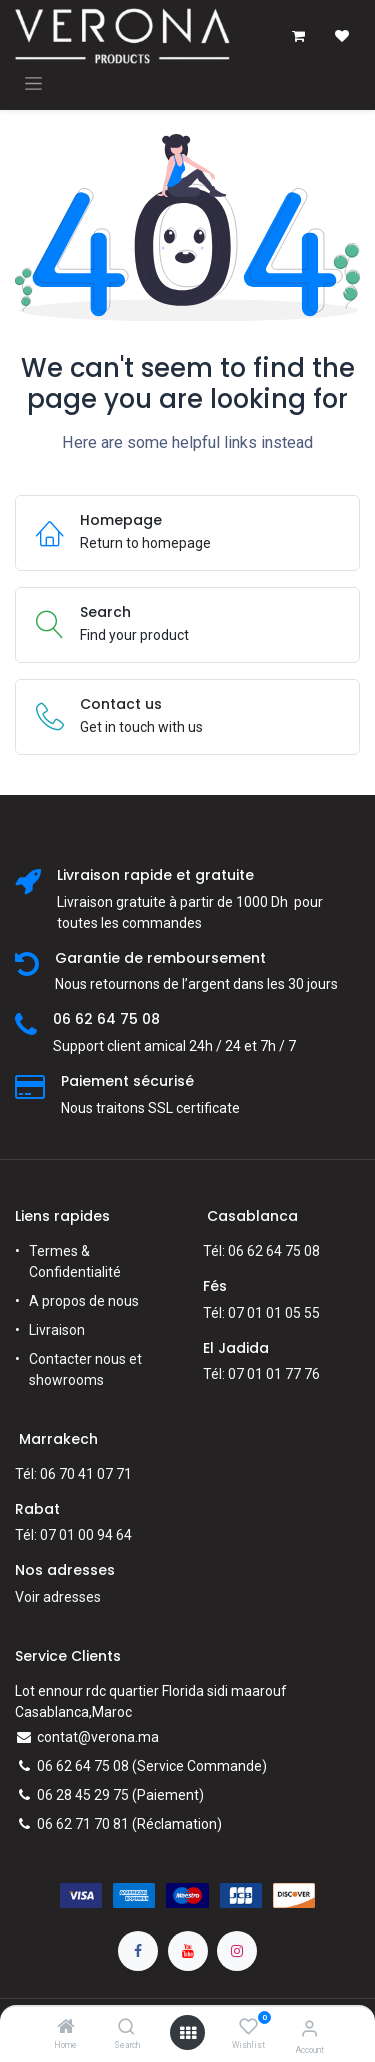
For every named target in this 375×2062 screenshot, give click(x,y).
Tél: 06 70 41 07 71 (73, 1474)
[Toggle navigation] (33, 83)
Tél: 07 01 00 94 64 (73, 1535)
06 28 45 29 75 (83, 1795)
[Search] (126, 2028)
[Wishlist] (248, 2027)
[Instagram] (237, 1951)
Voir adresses (58, 1597)
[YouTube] (188, 1951)
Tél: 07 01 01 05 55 (261, 1313)
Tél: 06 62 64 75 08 (261, 1251)
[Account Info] (309, 2028)
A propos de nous (84, 1301)
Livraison (57, 1330)
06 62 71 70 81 (83, 1824)
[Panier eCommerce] (298, 36)
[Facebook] (138, 1951)
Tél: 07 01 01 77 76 (261, 1374)
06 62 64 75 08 (83, 1766)
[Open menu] (188, 2033)
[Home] (66, 2028)
